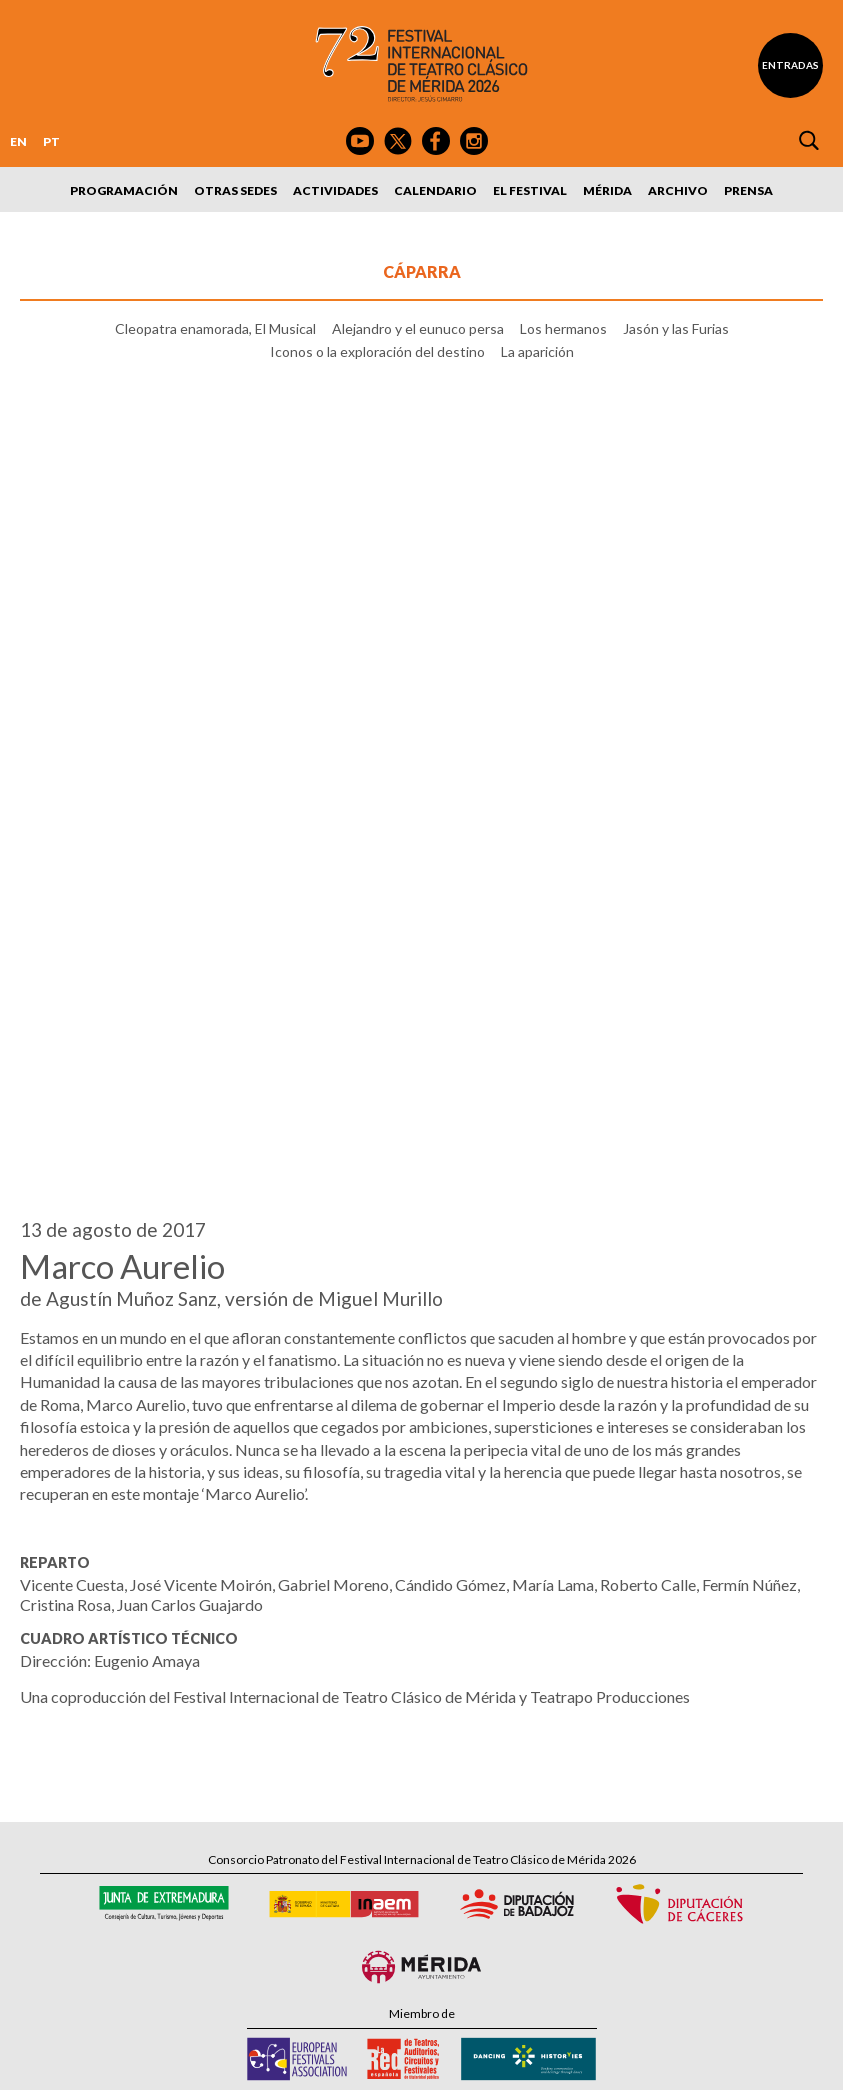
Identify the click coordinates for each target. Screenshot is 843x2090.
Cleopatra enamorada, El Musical (215, 328)
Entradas (790, 65)
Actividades (335, 190)
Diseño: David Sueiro (619, 2062)
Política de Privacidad (390, 2062)
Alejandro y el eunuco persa (418, 328)
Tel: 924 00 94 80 (331, 1834)
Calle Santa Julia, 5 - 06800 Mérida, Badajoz (421, 1815)
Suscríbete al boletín (436, 1904)
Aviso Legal (296, 2062)
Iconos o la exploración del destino (377, 352)
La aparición (537, 352)
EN (18, 141)
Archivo (678, 190)
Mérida (607, 190)
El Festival (530, 190)
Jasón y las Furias (676, 328)
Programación (124, 190)
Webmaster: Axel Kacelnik (752, 2062)
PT (51, 141)
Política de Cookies (505, 2062)
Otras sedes (235, 190)
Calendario (435, 190)
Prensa (748, 190)
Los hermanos (563, 328)
